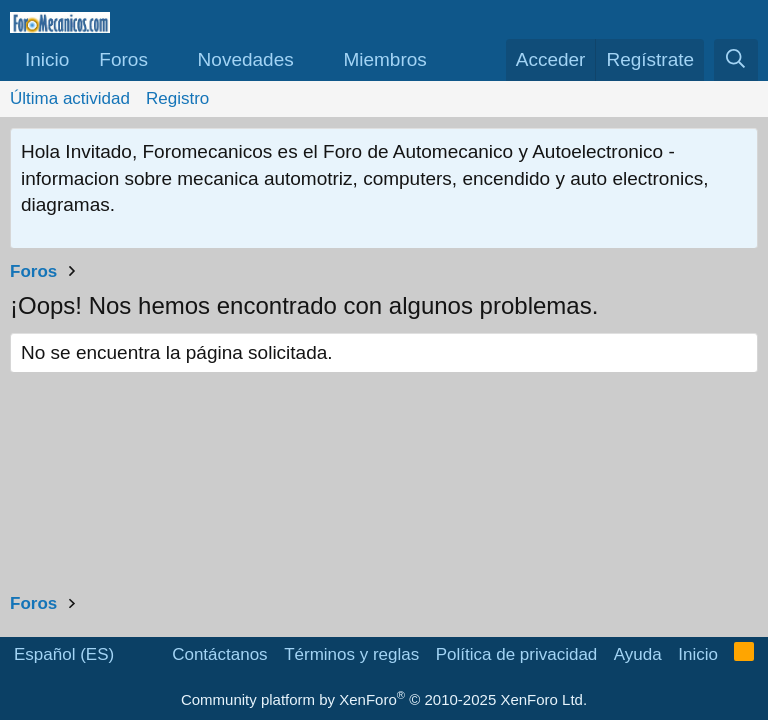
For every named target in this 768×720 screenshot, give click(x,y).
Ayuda (638, 654)
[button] (166, 60)
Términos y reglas (351, 654)
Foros (123, 59)
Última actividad (70, 98)
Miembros (384, 59)
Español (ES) (64, 654)
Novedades (246, 59)
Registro (177, 98)
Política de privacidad (517, 654)
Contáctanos (219, 654)
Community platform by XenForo (384, 699)
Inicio (47, 59)
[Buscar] (736, 60)
